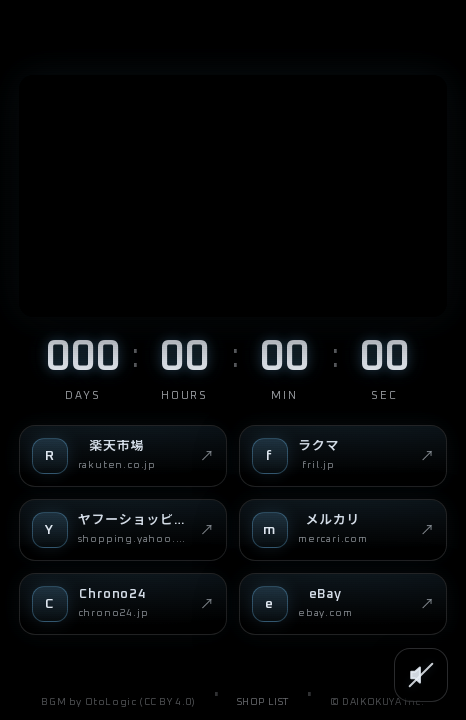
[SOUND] (421, 675)
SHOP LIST (263, 702)
